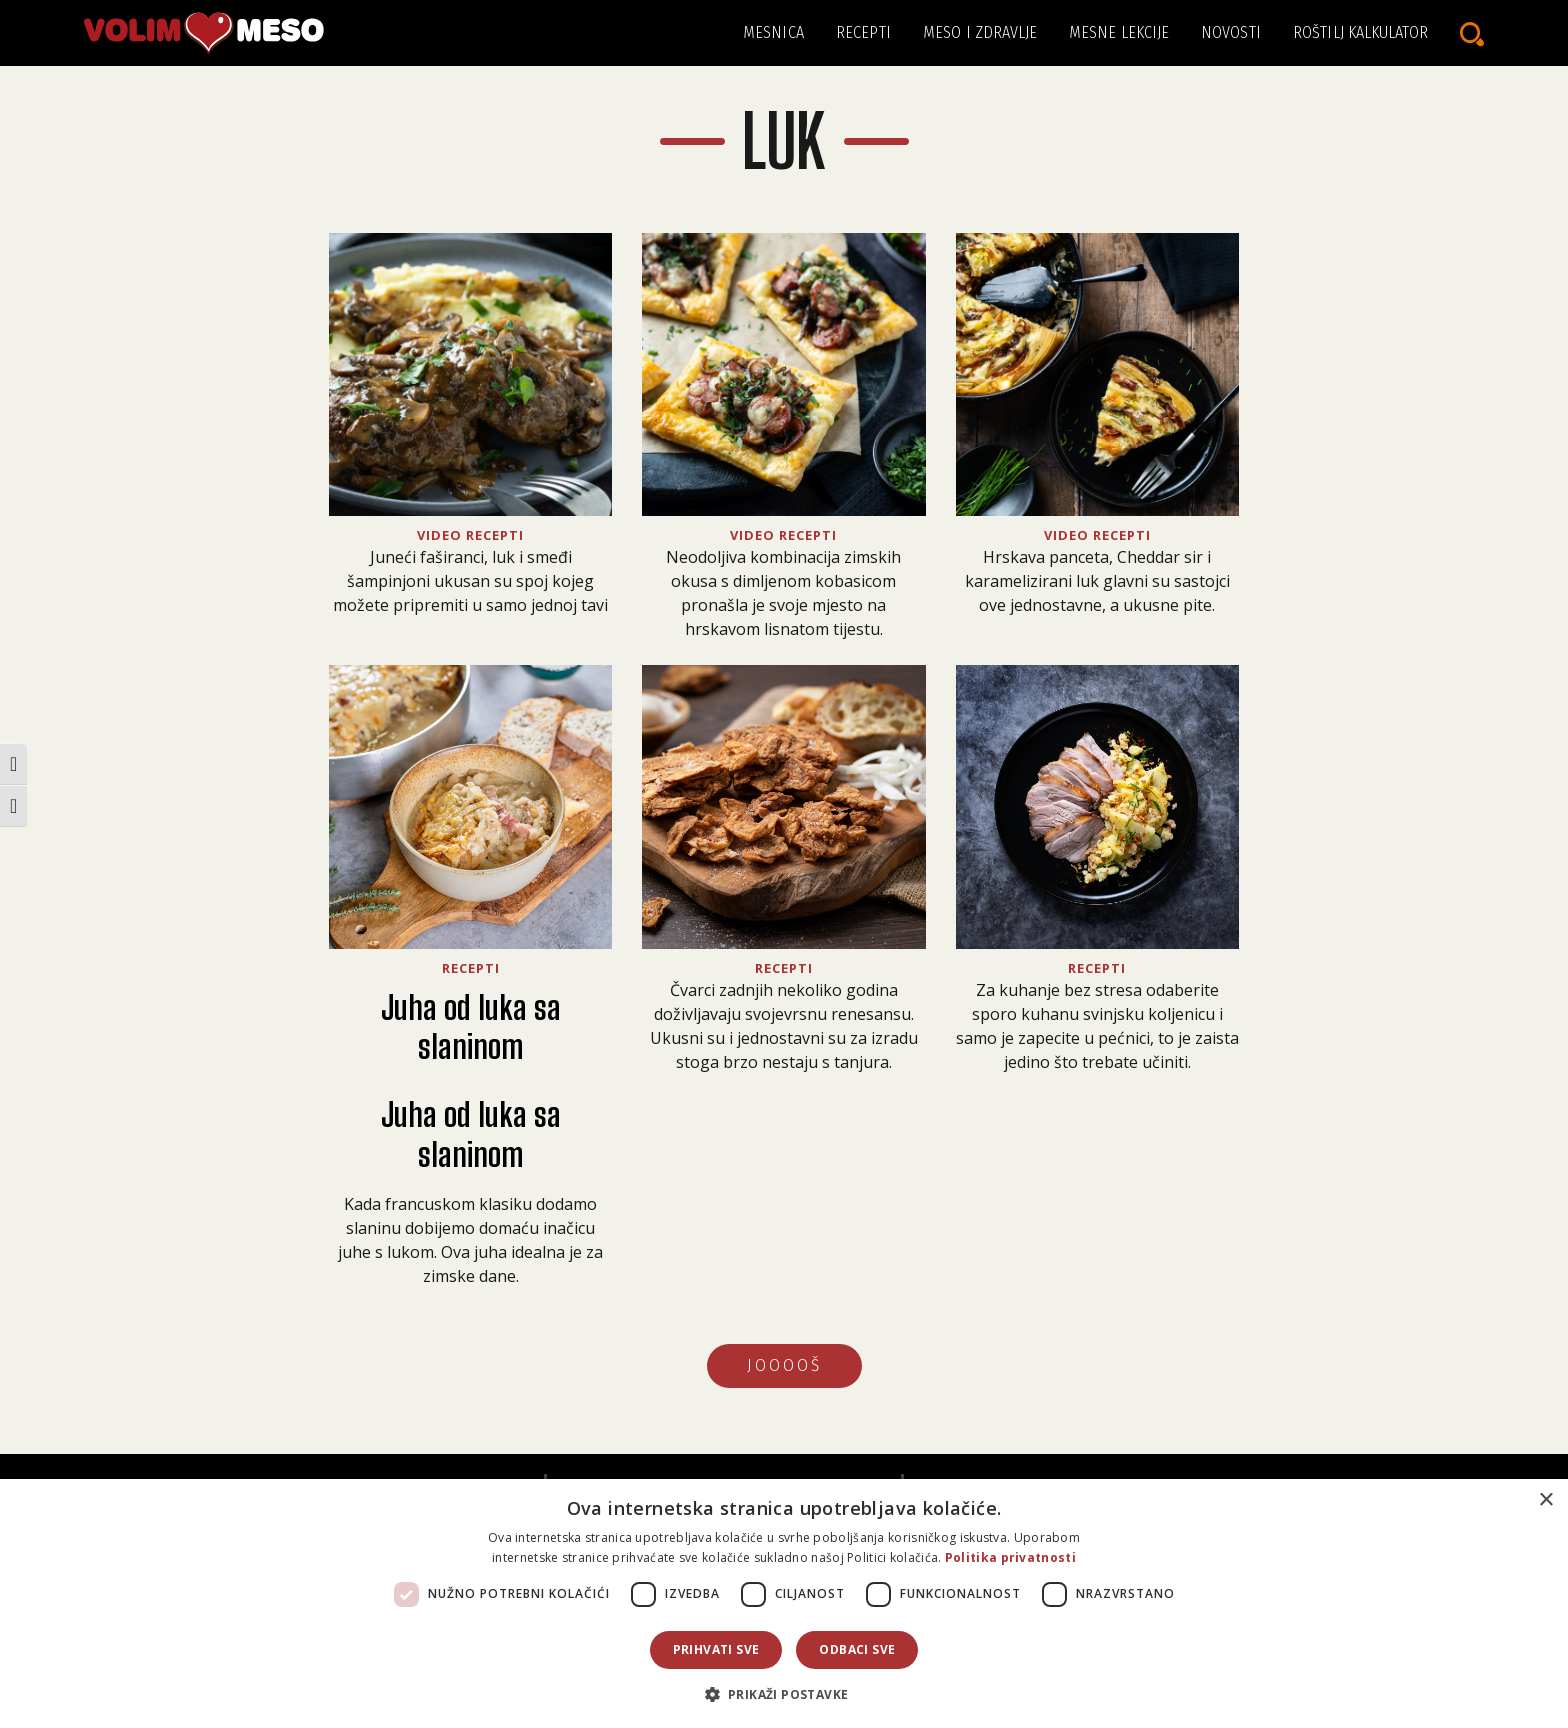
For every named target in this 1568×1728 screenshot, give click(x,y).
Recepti (863, 32)
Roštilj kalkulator (1360, 32)
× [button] (1545, 1500)
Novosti (1231, 32)
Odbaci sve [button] (857, 1649)
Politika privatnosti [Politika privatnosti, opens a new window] (1010, 1557)
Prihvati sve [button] (716, 1649)
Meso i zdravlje (980, 32)
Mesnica (773, 32)
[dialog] (784, 1603)
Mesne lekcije (1119, 32)
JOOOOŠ (784, 1365)
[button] (784, 1694)
